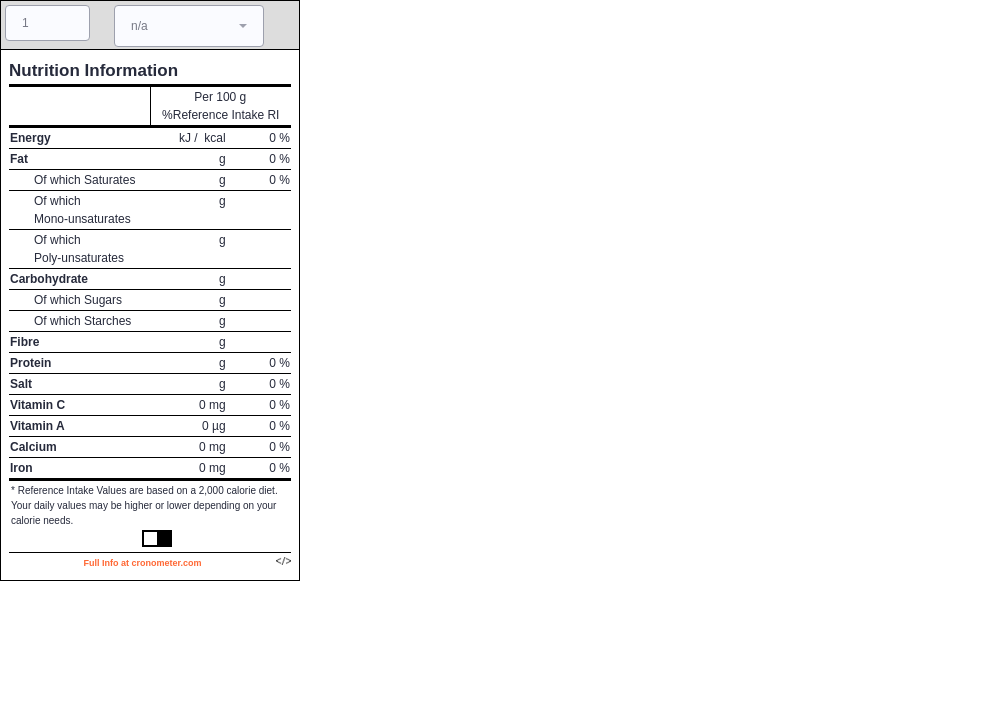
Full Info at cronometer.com (142, 563)
